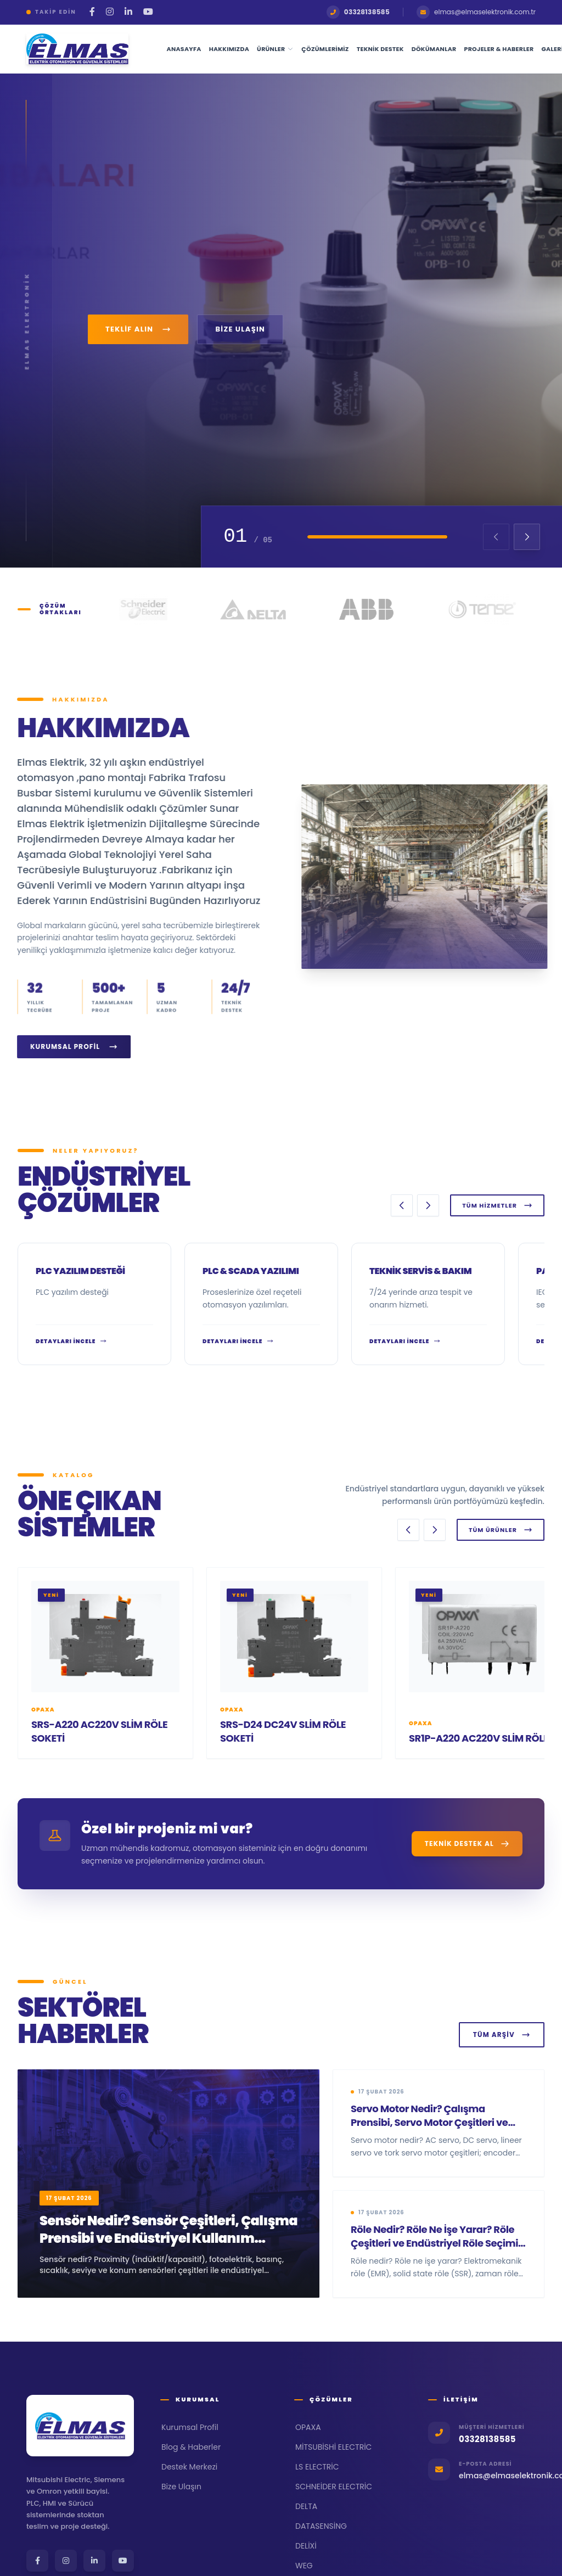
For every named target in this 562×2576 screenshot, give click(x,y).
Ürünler (275, 48)
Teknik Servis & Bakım (420, 1271)
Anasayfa (184, 48)
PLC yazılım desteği (80, 1271)
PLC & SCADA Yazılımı (251, 1271)
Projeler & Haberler (499, 48)
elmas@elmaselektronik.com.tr (476, 12)
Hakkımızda (229, 48)
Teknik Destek (380, 48)
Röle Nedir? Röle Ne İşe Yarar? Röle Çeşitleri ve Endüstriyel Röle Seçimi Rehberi (434, 2243)
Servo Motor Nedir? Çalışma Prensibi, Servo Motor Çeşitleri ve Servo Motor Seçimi (429, 2122)
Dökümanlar (434, 48)
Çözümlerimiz (325, 48)
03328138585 (358, 12)
